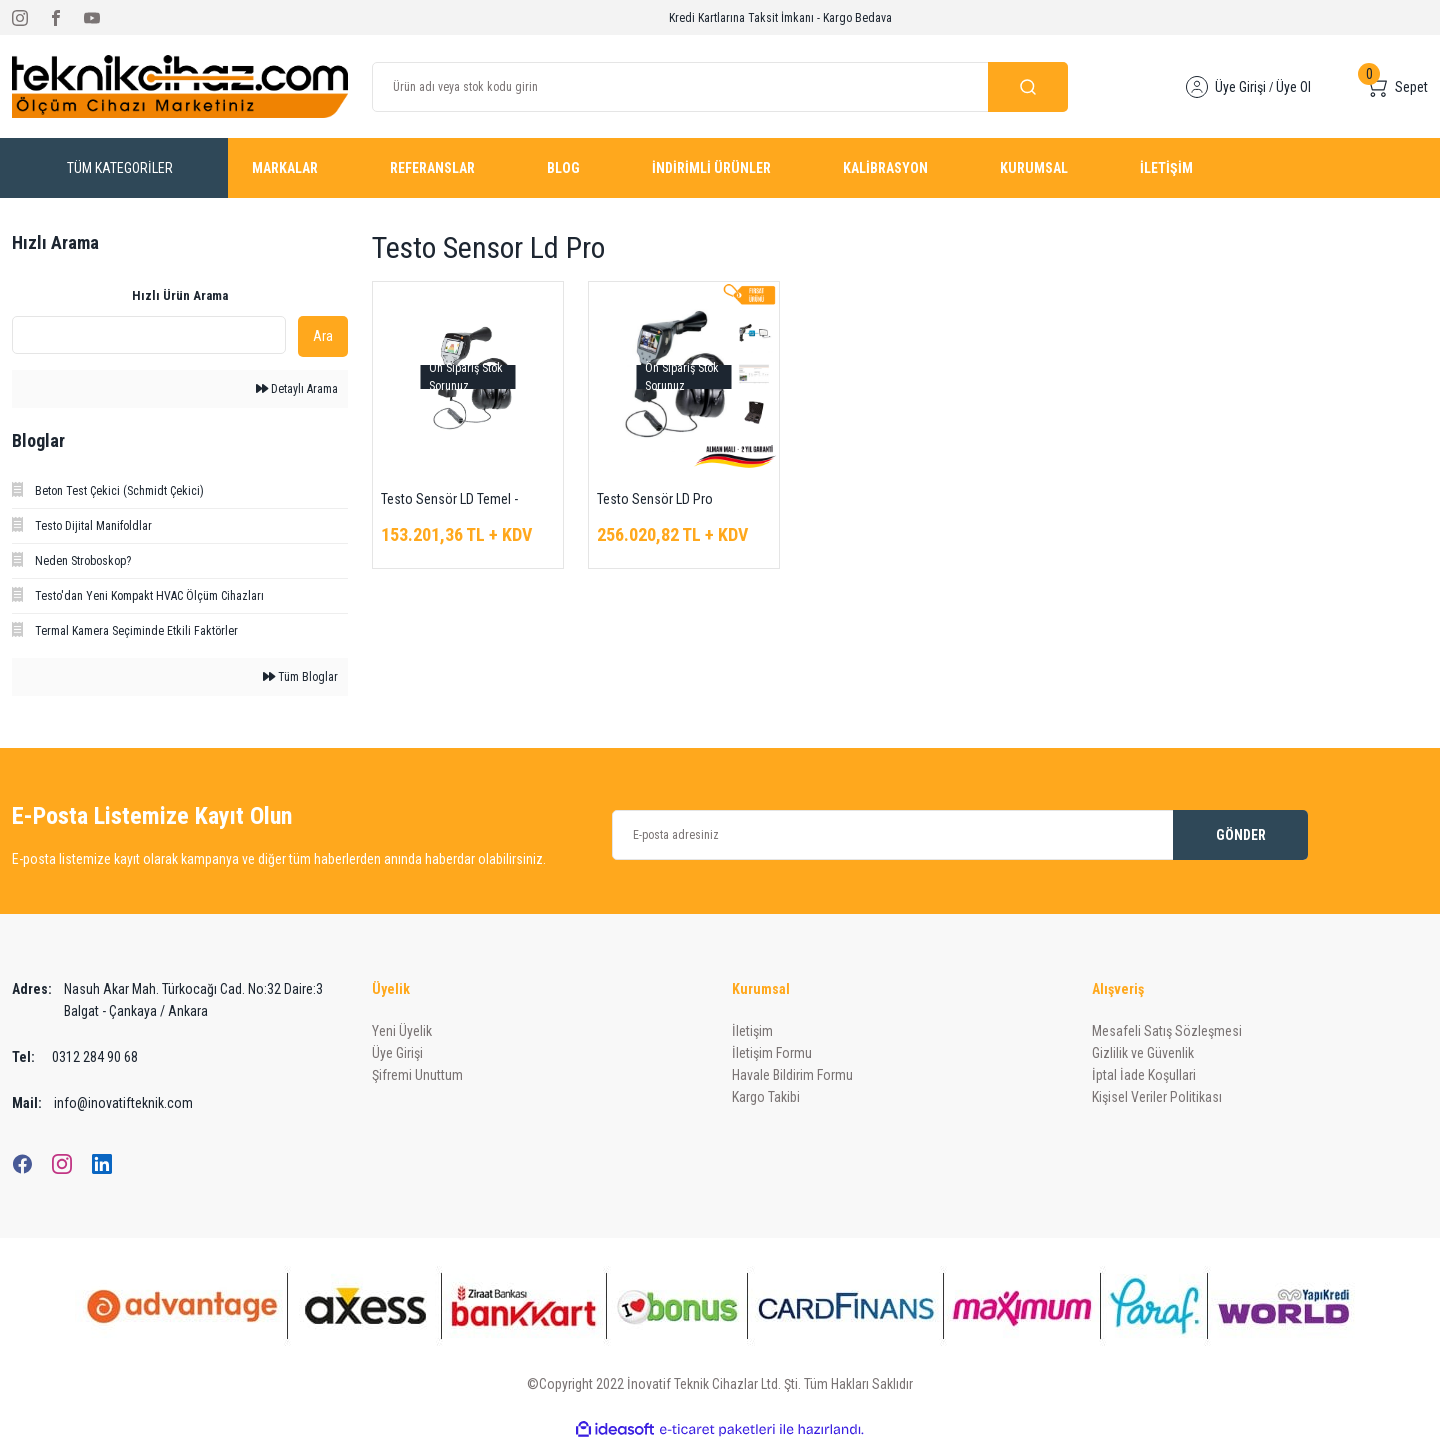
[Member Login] (1197, 87)
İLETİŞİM (1166, 168)
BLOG (563, 168)
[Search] (720, 87)
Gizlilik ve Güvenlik (1143, 1053)
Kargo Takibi (766, 1097)
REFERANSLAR (432, 168)
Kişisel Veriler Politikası (1157, 1097)
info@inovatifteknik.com (102, 1103)
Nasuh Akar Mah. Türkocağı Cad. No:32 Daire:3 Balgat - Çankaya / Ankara (167, 1000)
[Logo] (180, 86)
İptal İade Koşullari (1144, 1075)
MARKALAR (285, 168)
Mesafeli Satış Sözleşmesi (1167, 1031)
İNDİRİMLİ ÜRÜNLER (711, 168)
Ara (323, 336)
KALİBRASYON (885, 168)
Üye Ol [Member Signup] (1293, 87)
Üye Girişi (397, 1053)
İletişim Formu (772, 1053)
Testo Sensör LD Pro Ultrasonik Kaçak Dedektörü (674, 500)
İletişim (752, 1031)
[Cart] (1395, 87)
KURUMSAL (1034, 168)
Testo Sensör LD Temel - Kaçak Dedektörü (449, 500)
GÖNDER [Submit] (1241, 835)
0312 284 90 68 (75, 1057)
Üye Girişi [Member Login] (1240, 87)
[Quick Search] (149, 335)
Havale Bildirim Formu (792, 1075)
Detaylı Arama (297, 389)
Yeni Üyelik (402, 1031)
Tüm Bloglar (300, 677)
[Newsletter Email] (960, 835)
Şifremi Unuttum (417, 1075)
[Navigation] (120, 168)
